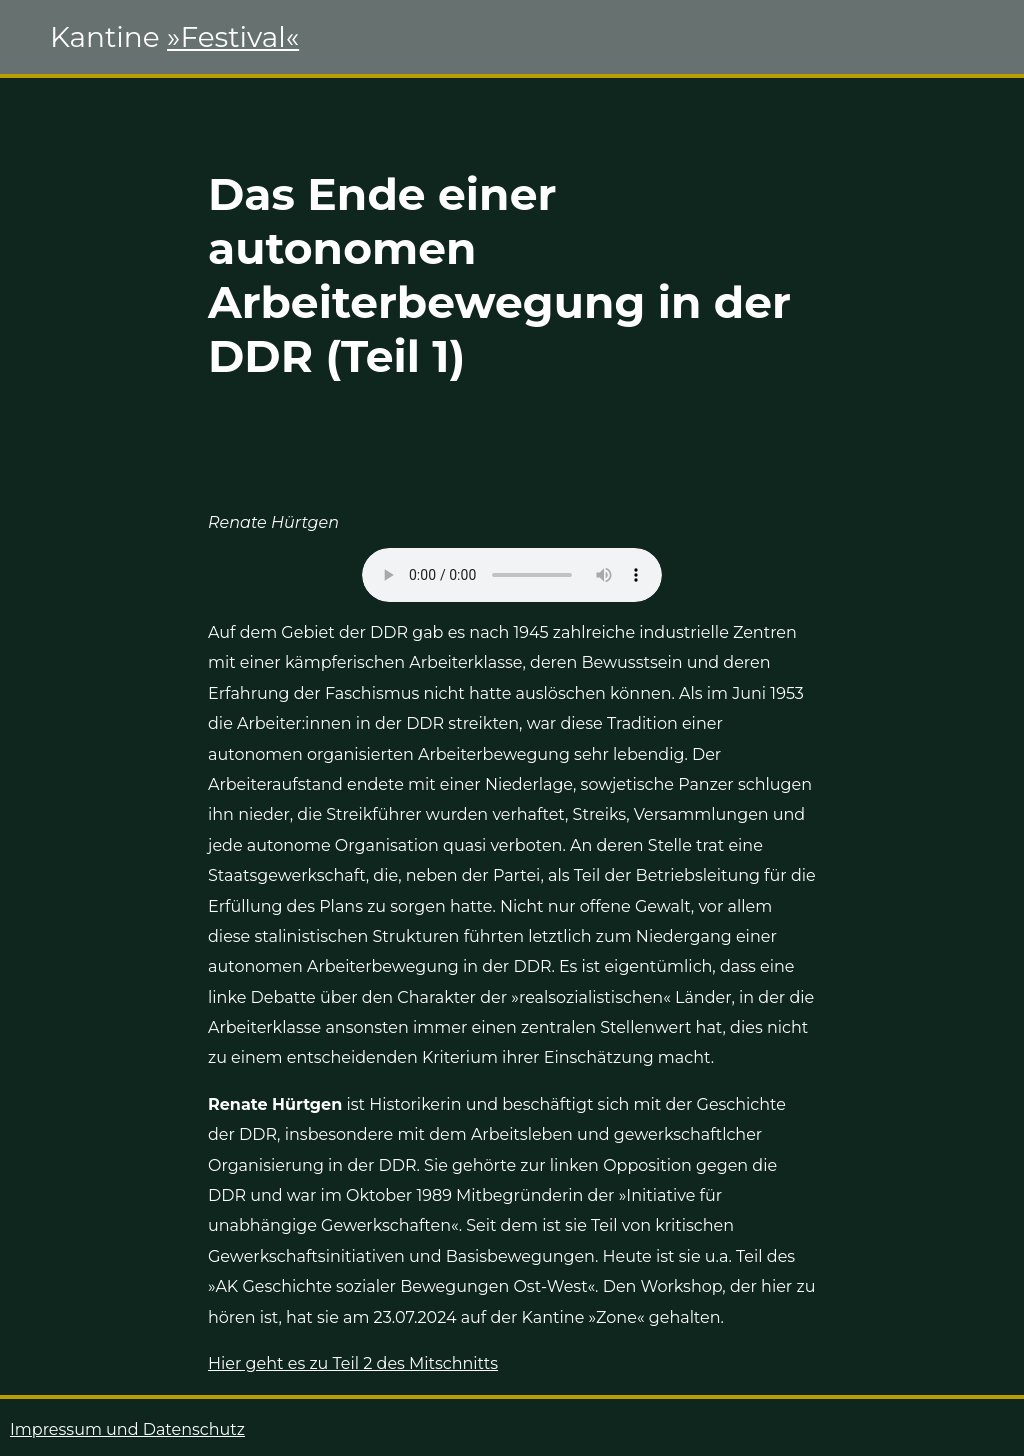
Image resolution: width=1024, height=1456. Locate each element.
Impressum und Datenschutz (127, 1429)
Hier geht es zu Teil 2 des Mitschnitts (353, 1363)
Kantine (174, 37)
